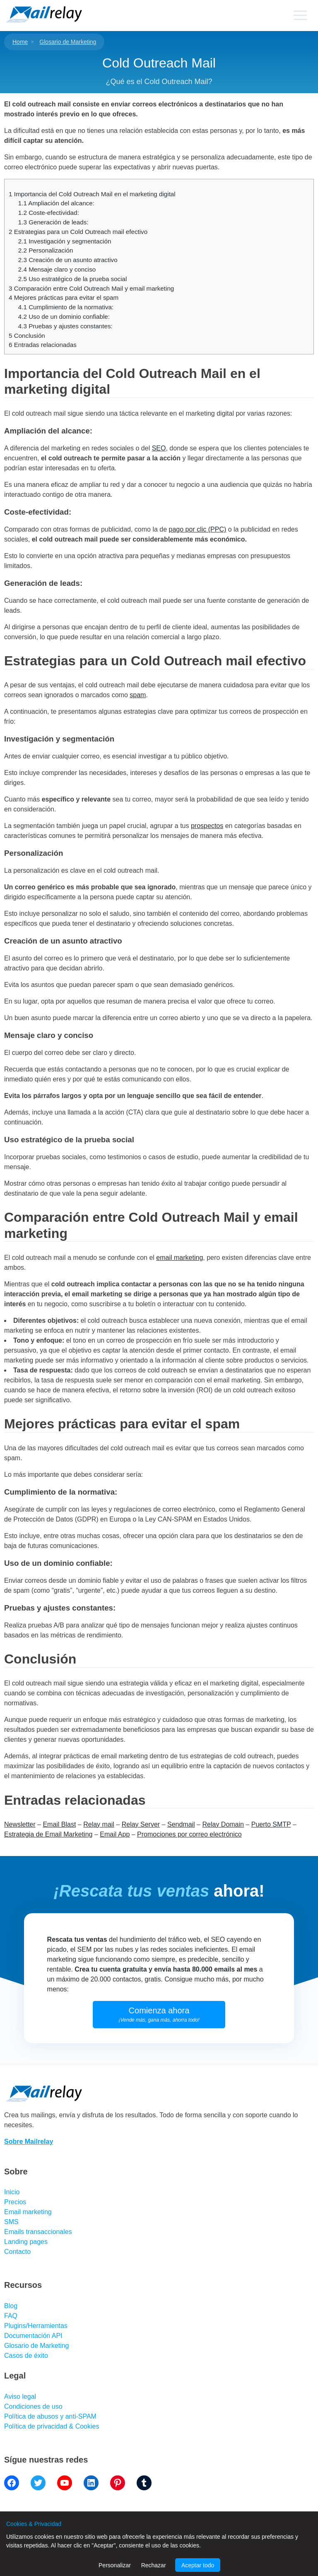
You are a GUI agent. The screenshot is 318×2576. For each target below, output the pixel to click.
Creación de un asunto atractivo (68, 259)
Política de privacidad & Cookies (51, 2426)
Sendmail (181, 1824)
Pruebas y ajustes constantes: (65, 326)
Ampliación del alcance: (56, 203)
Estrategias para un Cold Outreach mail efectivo (78, 231)
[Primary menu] (300, 15)
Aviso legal (20, 2396)
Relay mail (98, 1824)
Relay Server (141, 1824)
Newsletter (20, 1824)
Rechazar (153, 2565)
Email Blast (59, 1824)
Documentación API (33, 2335)
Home (20, 42)
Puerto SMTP (271, 1824)
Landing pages (26, 2241)
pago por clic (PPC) (197, 529)
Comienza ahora (158, 2014)
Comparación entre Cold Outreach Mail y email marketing (91, 288)
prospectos (207, 825)
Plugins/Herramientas (35, 2325)
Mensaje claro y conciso (57, 269)
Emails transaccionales (38, 2231)
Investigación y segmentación (64, 241)
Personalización (45, 250)
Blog (10, 2305)
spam (138, 694)
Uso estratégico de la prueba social (72, 278)
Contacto (17, 2251)
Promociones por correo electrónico (189, 1834)
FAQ (10, 2315)
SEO (159, 448)
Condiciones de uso (33, 2406)
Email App (115, 1834)
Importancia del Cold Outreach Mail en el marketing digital (92, 193)
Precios (15, 2201)
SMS (11, 2221)
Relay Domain (222, 1824)
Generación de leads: (53, 222)
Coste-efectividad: (48, 212)
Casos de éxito (26, 2355)
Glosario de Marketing (67, 42)
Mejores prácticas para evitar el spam (63, 297)
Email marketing (28, 2211)
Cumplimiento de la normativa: (65, 307)
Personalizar (115, 2565)
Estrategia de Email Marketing (48, 1834)
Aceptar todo (197, 2565)
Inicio (11, 2192)
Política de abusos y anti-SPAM (50, 2416)
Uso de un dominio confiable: (64, 316)
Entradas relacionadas (43, 344)
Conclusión (27, 335)
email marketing (179, 1257)
